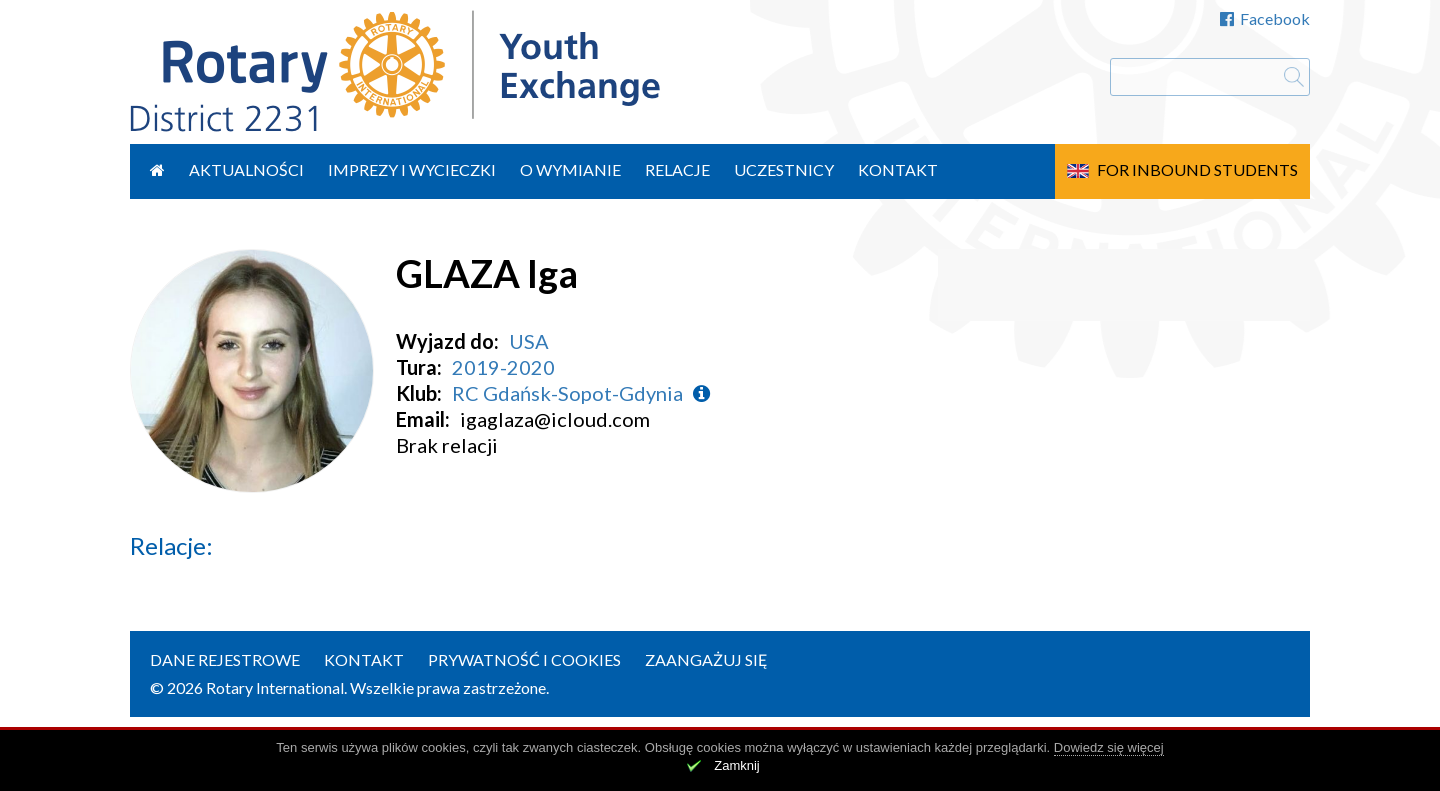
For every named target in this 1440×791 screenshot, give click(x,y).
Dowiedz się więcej (1109, 747)
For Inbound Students (1197, 169)
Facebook (1265, 18)
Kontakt (898, 169)
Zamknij (737, 765)
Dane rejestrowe (225, 659)
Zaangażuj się (706, 659)
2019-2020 (503, 367)
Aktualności (246, 169)
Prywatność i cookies (524, 659)
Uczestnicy (784, 169)
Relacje (677, 169)
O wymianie (570, 169)
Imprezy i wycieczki (412, 169)
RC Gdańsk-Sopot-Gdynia (567, 393)
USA (529, 341)
